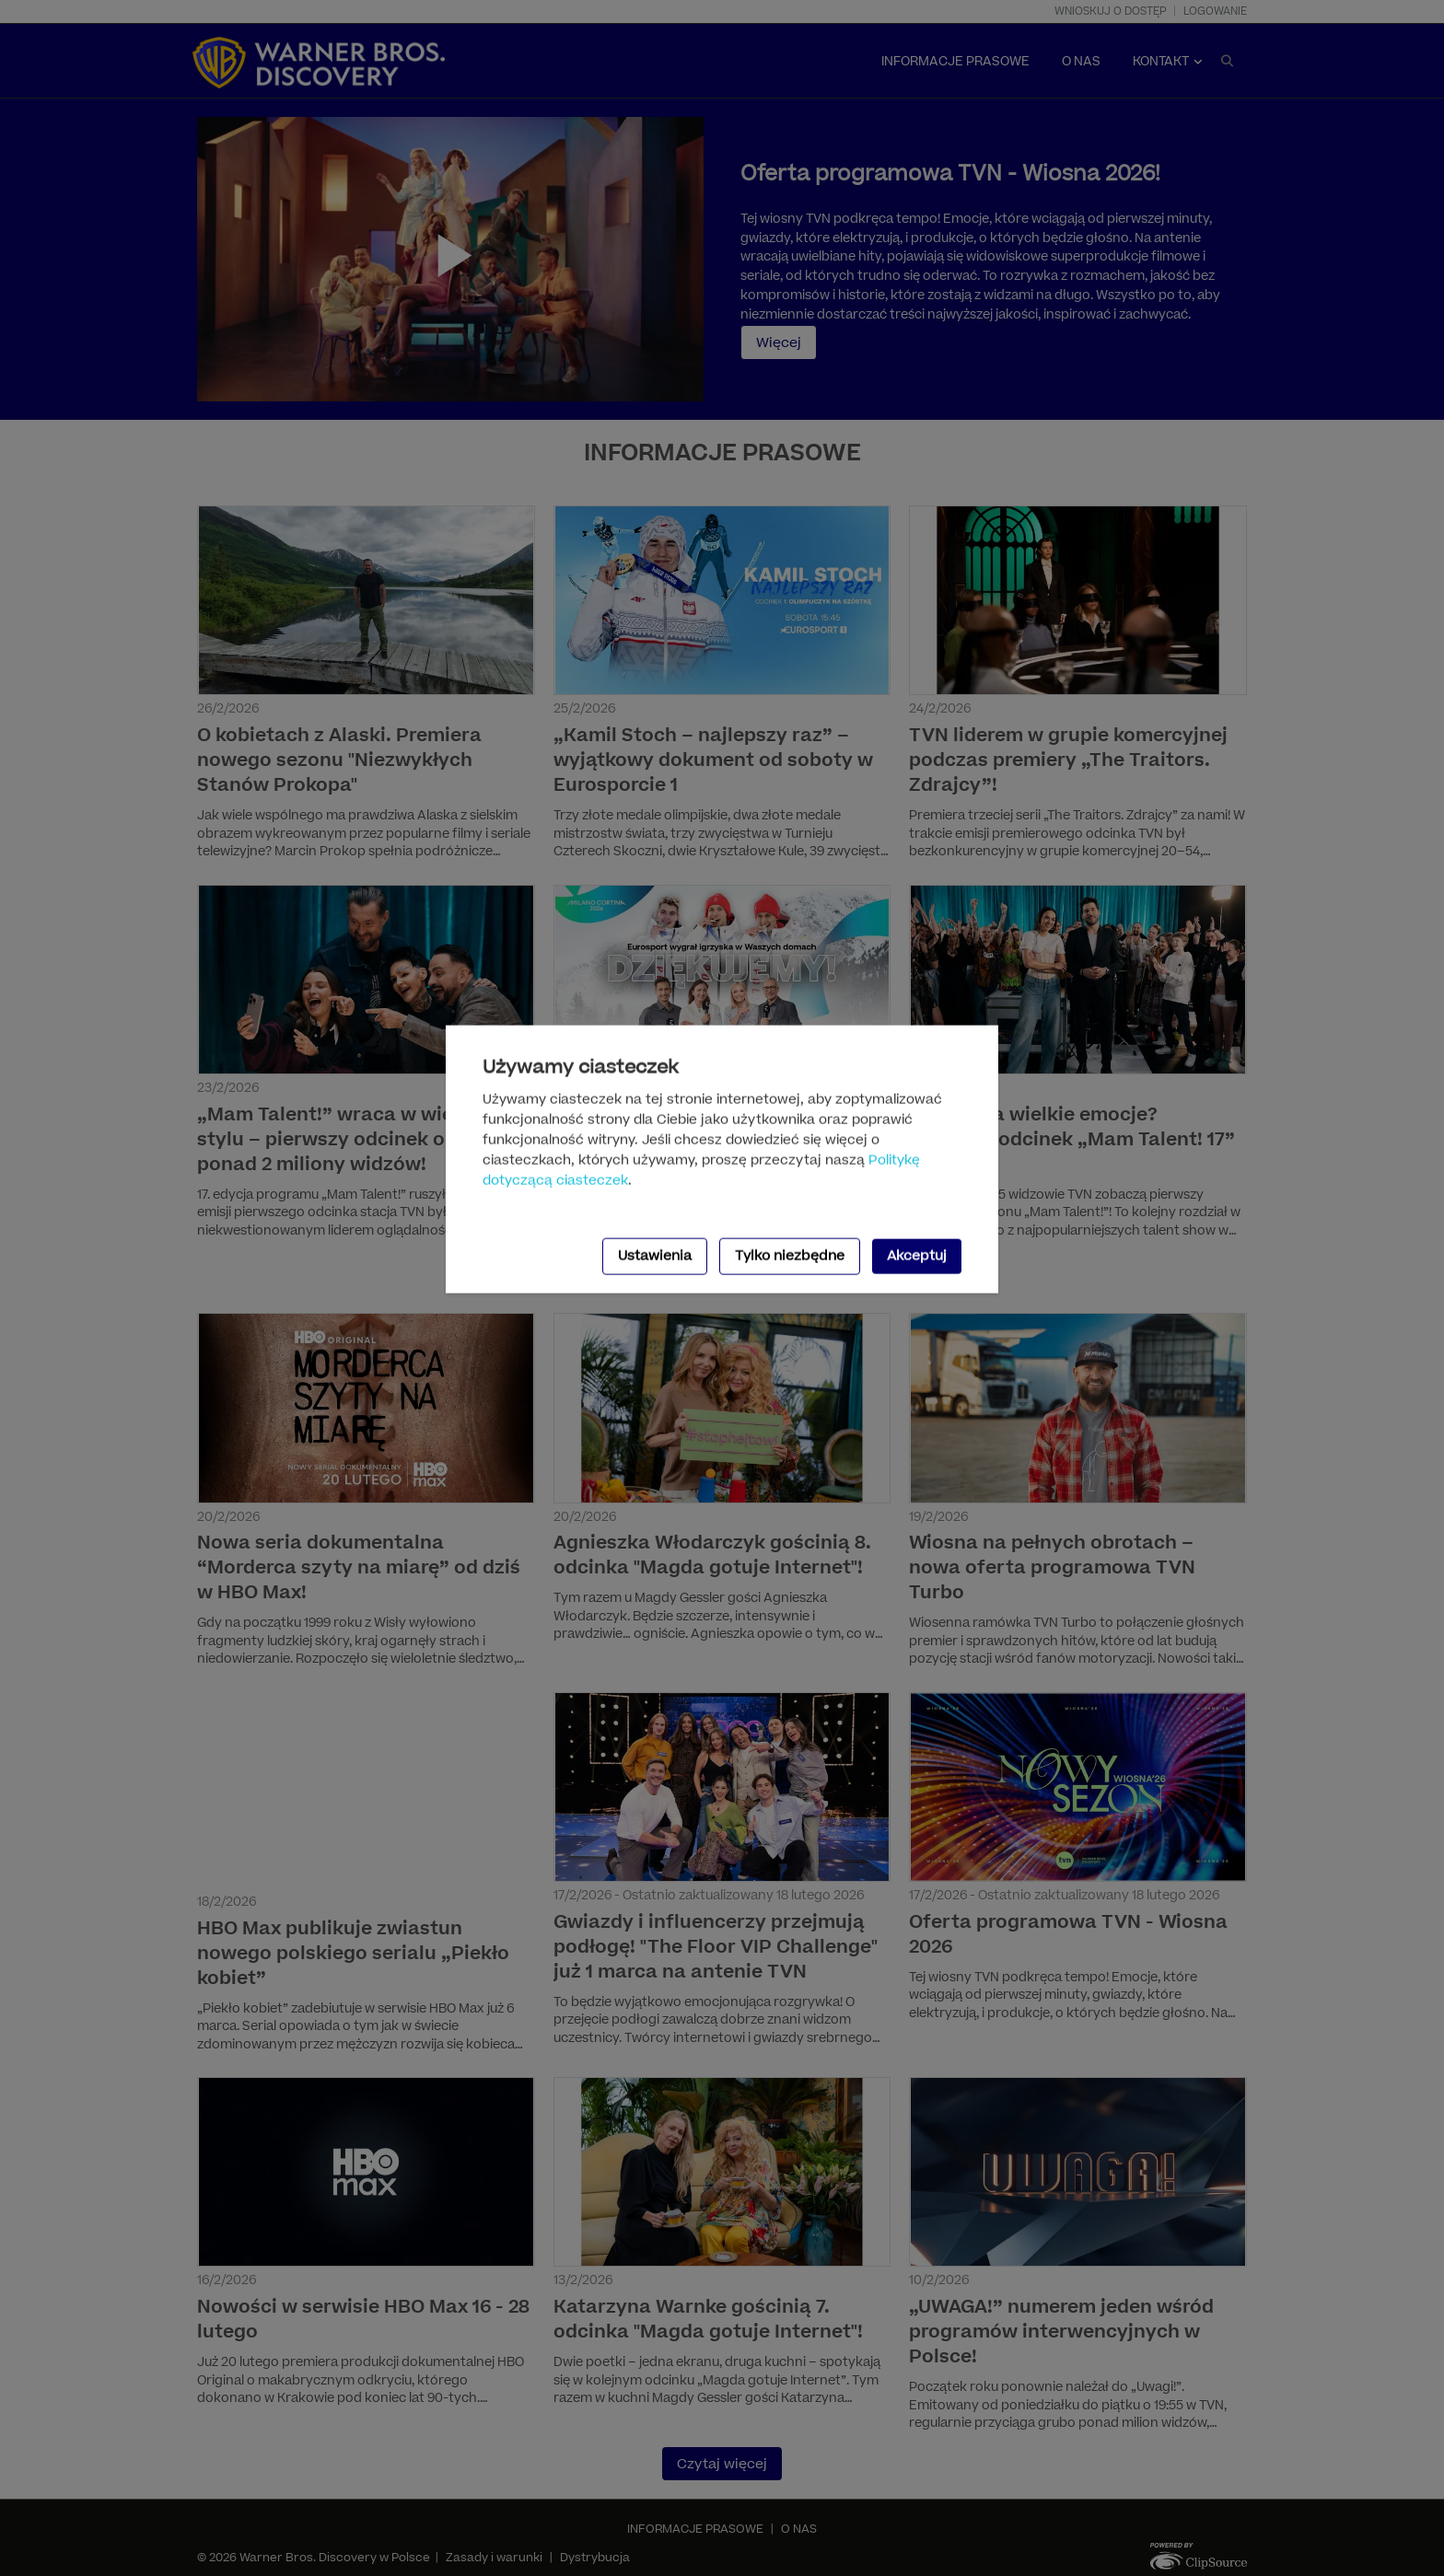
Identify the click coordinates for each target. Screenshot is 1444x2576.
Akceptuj (917, 1255)
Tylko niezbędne (789, 1255)
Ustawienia (655, 1255)
